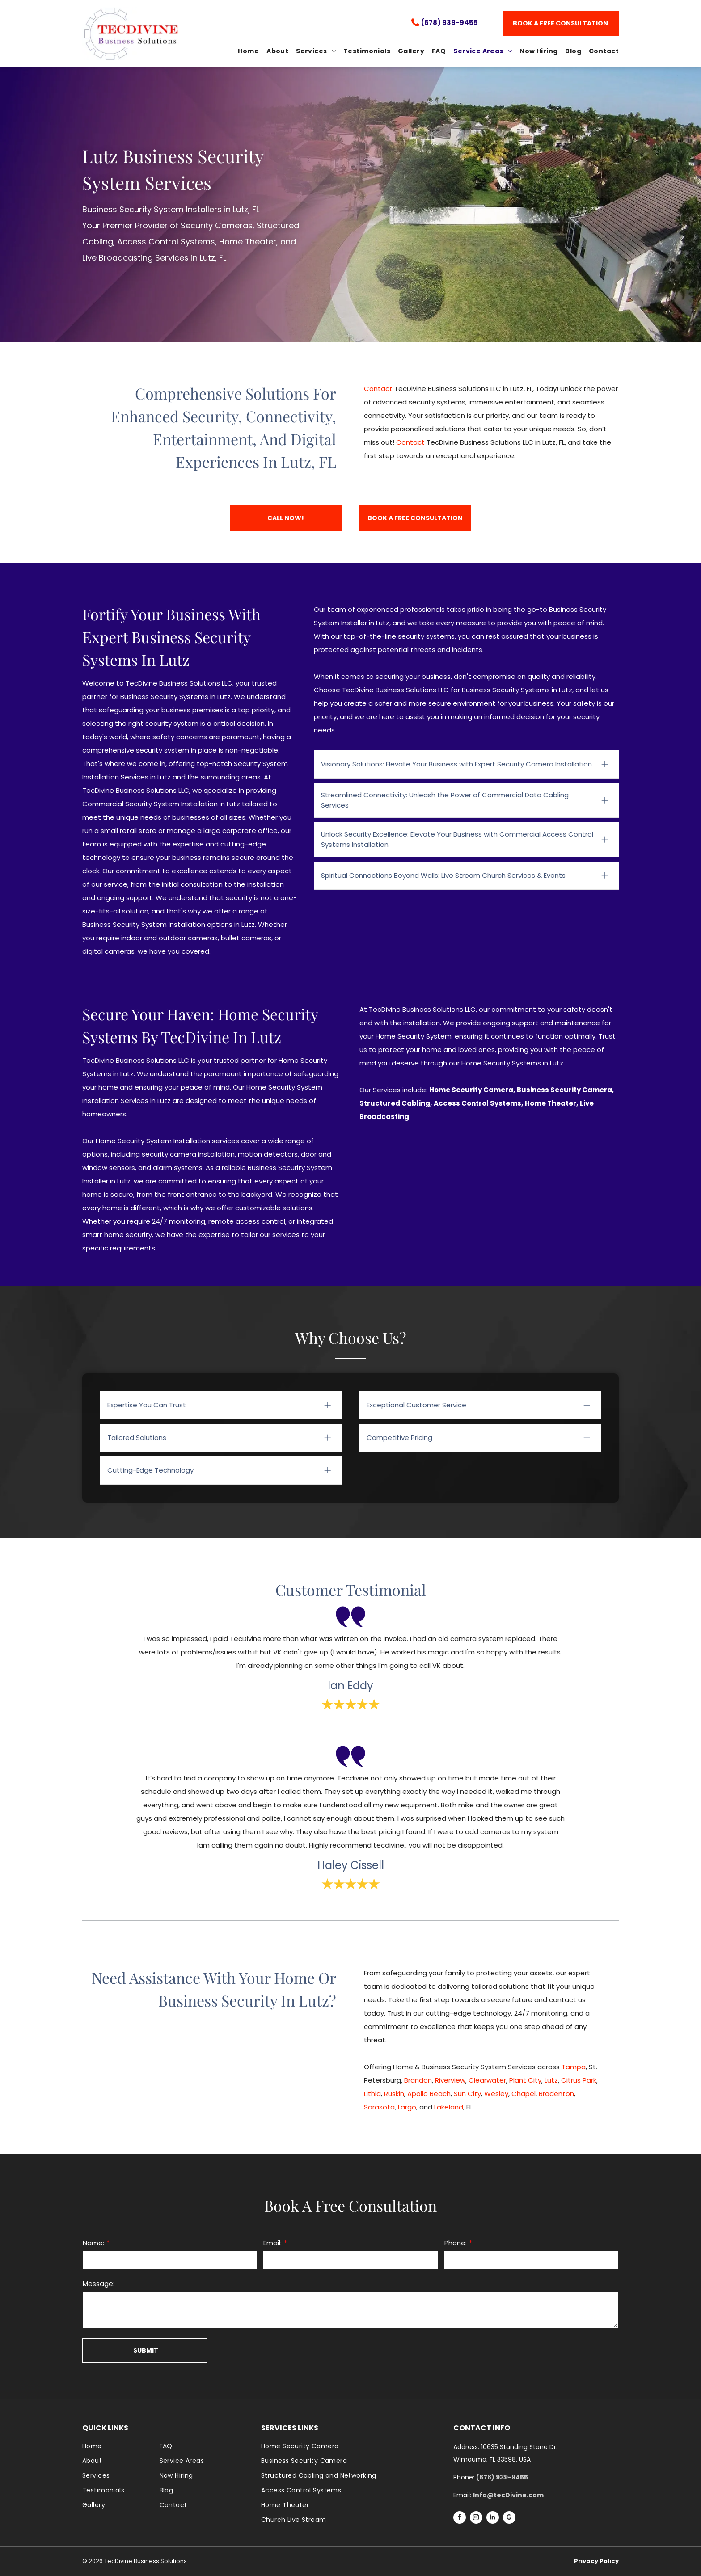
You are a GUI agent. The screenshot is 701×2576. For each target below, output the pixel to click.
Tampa (574, 2066)
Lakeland (448, 2107)
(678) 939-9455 (449, 22)
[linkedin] (492, 2518)
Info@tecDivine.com (508, 2495)
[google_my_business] (509, 2518)
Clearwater (487, 2080)
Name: (93, 2243)
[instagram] (476, 2518)
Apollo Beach (429, 2093)
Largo (407, 2107)
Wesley (496, 2093)
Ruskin (394, 2093)
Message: (98, 2283)
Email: (272, 2243)
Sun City (467, 2093)
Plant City (525, 2080)
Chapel (523, 2093)
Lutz (551, 2080)
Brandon (418, 2080)
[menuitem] (244, 51)
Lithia (372, 2093)
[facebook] (459, 2518)
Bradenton (556, 2093)
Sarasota (379, 2107)
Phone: (455, 2243)
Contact (378, 388)
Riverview (450, 2080)
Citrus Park (578, 2080)
